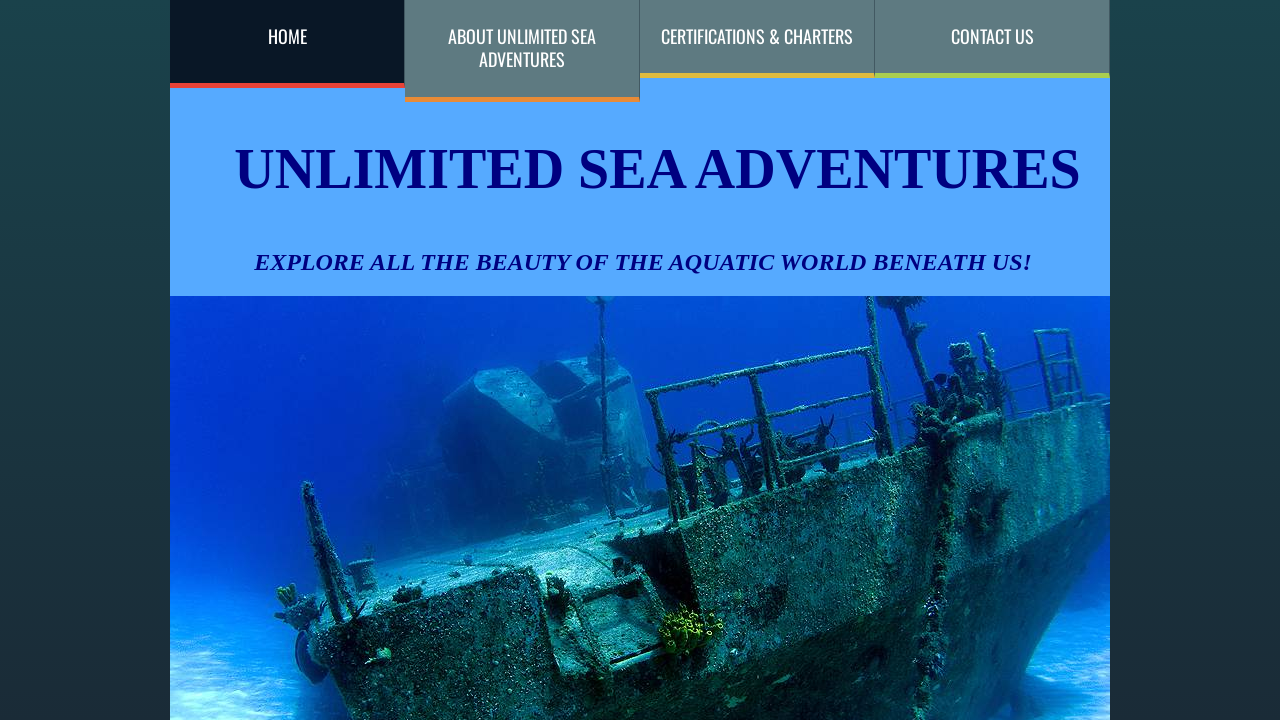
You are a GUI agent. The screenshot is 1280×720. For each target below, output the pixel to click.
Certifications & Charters (757, 36)
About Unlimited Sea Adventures (522, 47)
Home (287, 36)
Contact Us (992, 36)
